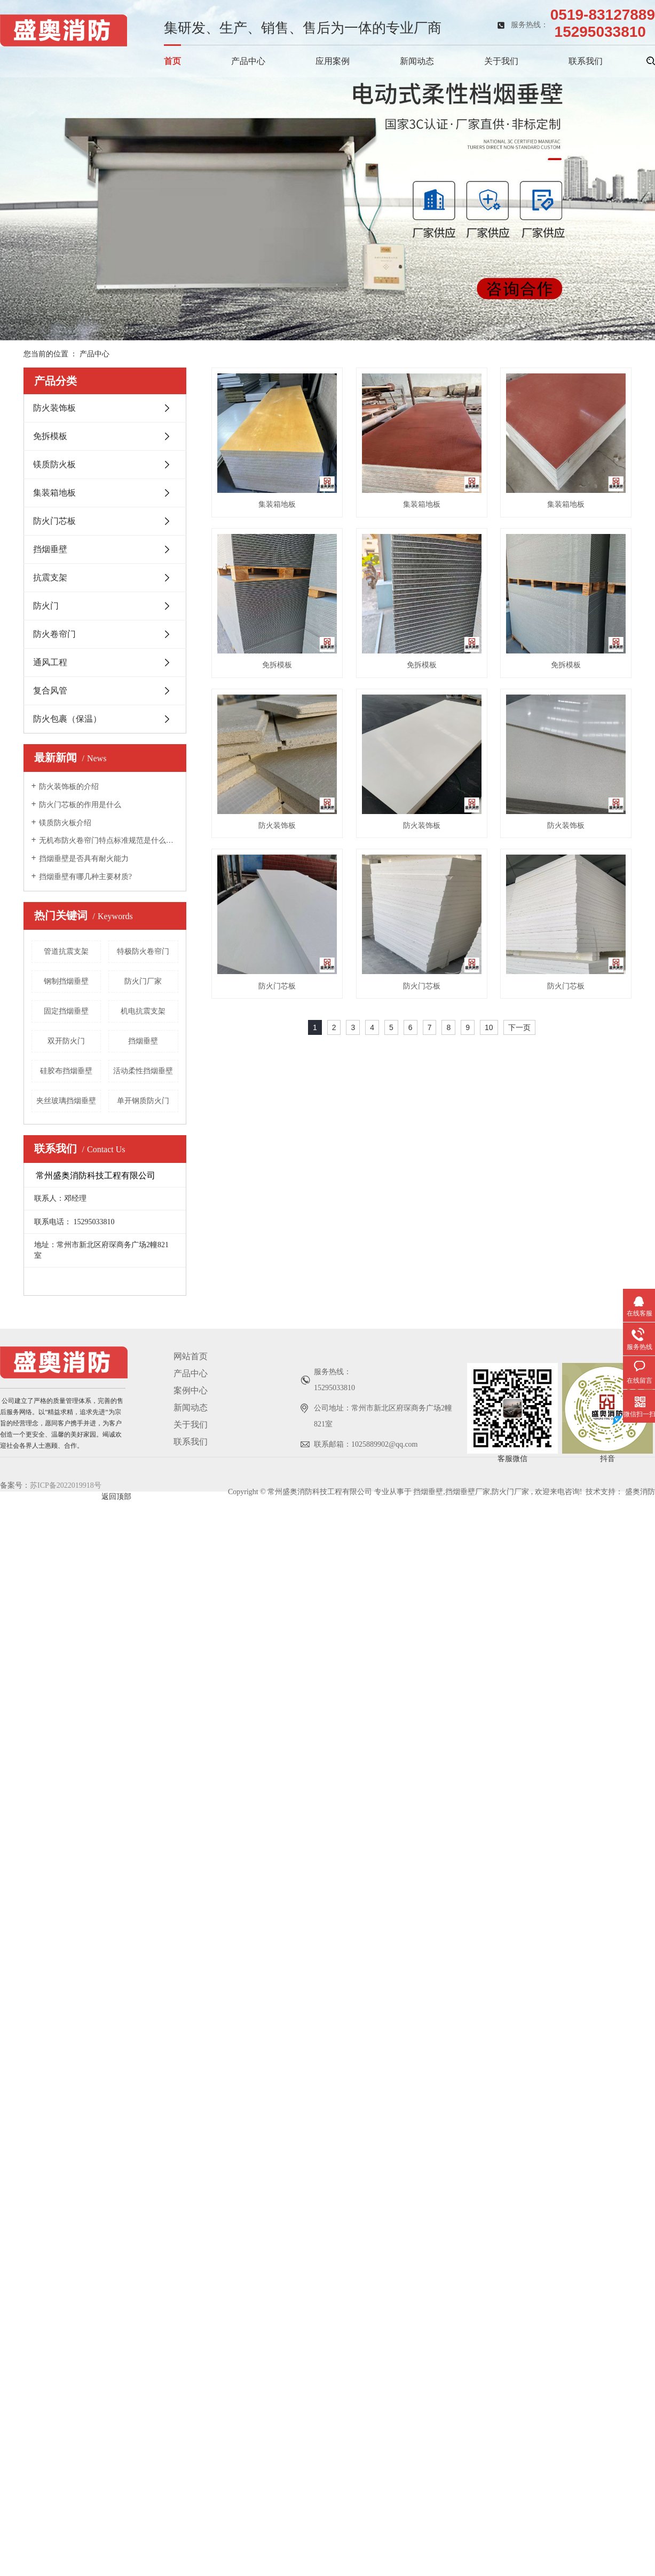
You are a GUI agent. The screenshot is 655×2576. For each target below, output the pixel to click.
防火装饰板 (54, 407)
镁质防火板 (54, 464)
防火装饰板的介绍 (69, 787)
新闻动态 (417, 61)
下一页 (519, 1359)
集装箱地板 (54, 492)
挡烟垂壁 (50, 549)
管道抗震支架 (66, 951)
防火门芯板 (54, 520)
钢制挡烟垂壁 (66, 981)
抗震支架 (50, 577)
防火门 (46, 605)
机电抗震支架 (143, 1011)
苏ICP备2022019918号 (65, 1545)
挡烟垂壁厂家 (467, 1552)
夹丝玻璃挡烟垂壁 (66, 1101)
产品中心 (248, 61)
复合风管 (50, 690)
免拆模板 (50, 436)
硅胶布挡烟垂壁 (66, 1071)
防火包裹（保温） (67, 718)
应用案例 (332, 61)
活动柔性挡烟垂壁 (143, 1071)
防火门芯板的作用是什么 (80, 805)
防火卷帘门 (54, 634)
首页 (172, 61)
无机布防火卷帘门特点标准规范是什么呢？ (108, 840)
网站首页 (190, 1416)
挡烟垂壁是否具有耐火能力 (84, 859)
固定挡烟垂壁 (66, 1011)
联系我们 (586, 61)
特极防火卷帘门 (143, 951)
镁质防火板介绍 (65, 823)
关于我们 (501, 61)
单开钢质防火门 (143, 1101)
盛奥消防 (640, 1552)
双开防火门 (66, 1041)
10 (489, 1359)
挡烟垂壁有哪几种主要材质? (85, 877)
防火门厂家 (143, 981)
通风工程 (50, 662)
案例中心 (190, 1450)
